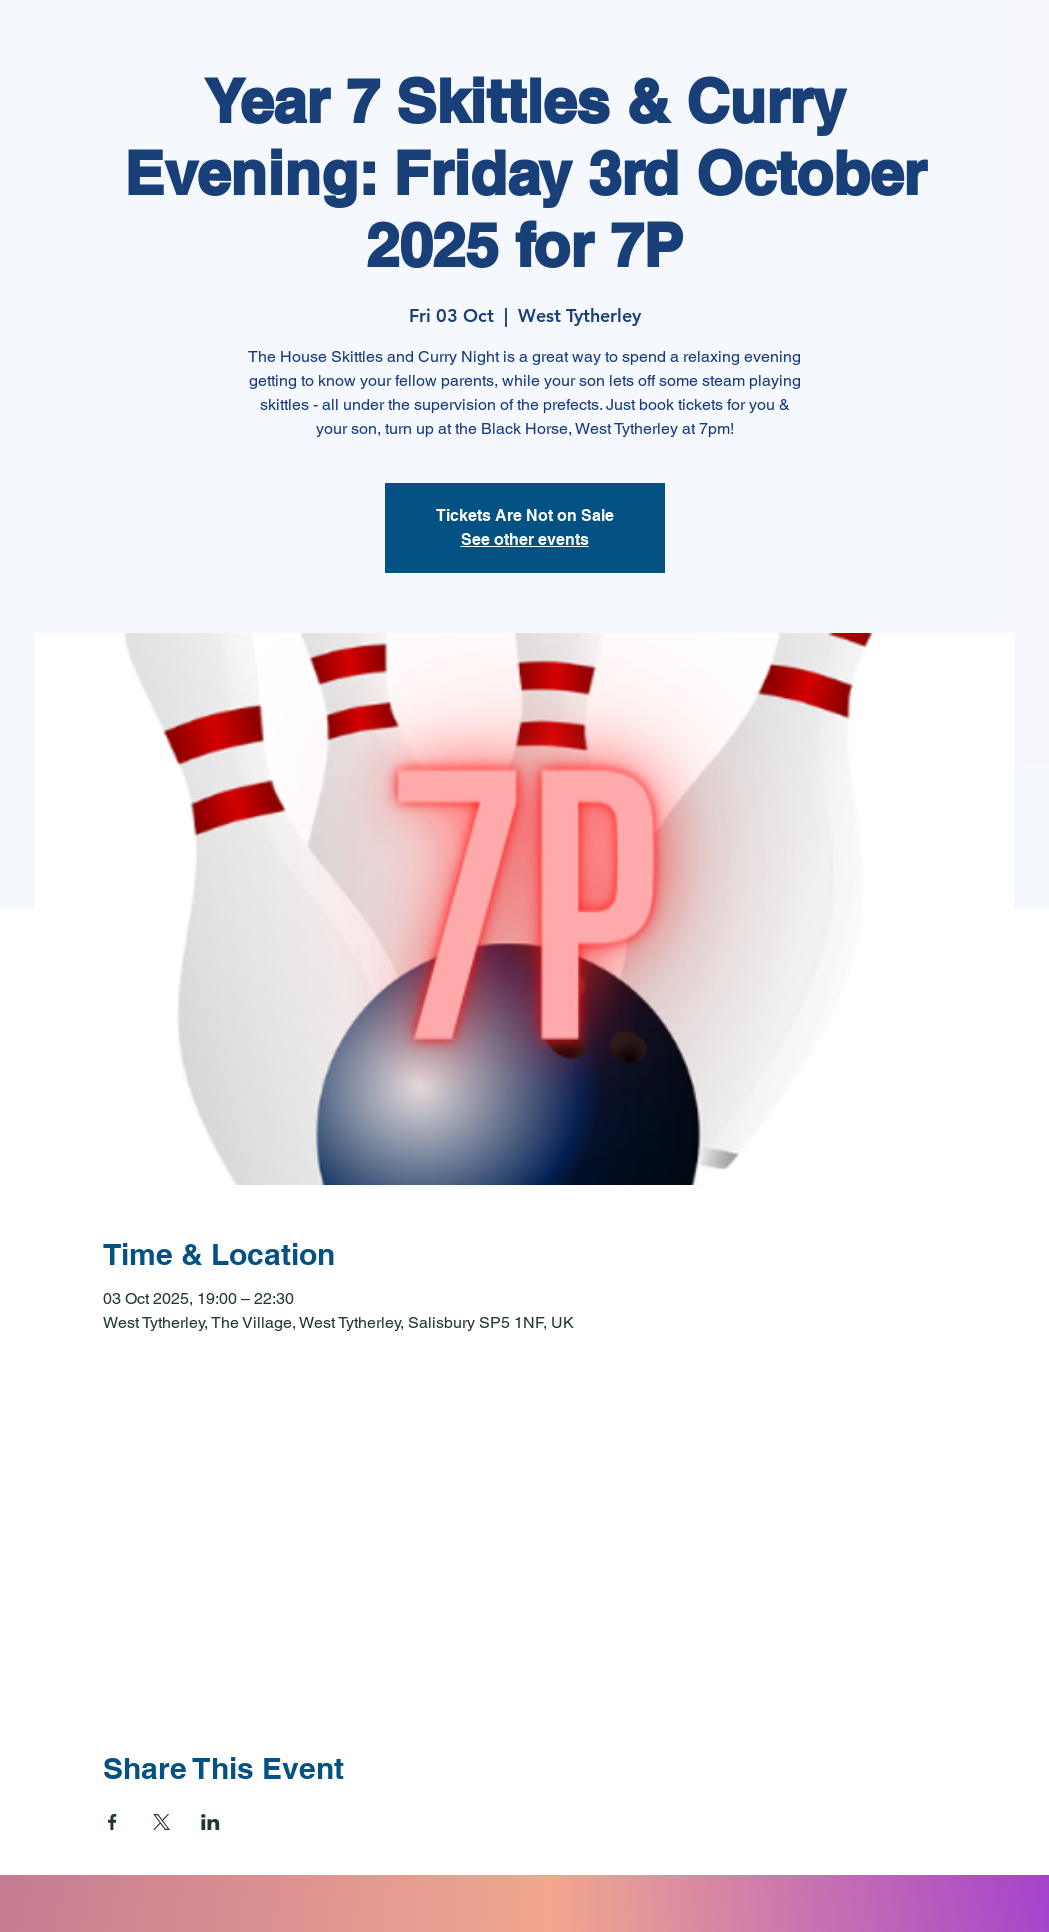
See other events (525, 539)
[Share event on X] (161, 1822)
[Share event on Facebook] (112, 1822)
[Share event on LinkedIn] (210, 1822)
